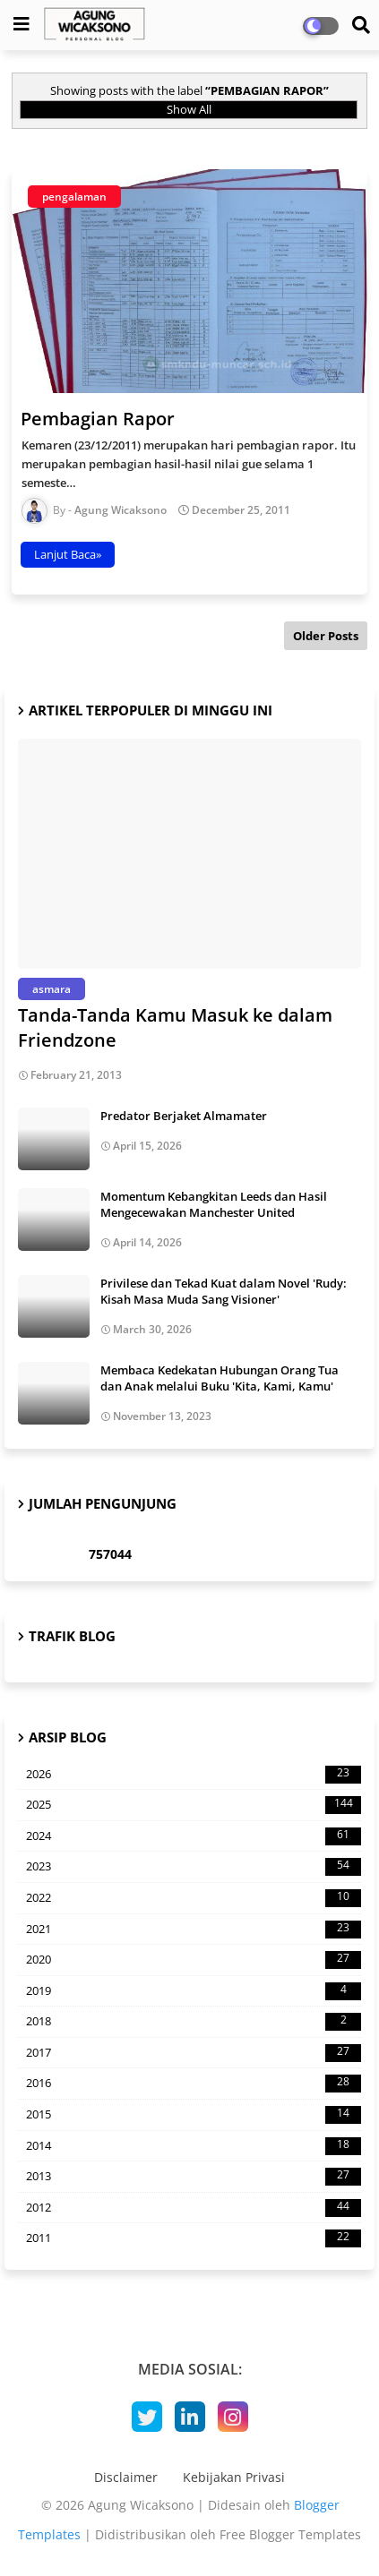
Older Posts (325, 636)
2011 (193, 2238)
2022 (193, 1898)
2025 (193, 1805)
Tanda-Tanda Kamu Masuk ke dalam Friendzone (175, 1027)
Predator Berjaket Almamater (183, 1116)
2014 (193, 2146)
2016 (193, 2083)
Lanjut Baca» (67, 554)
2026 (193, 1775)
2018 (193, 2022)
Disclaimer (126, 2477)
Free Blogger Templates (290, 2534)
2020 (193, 1960)
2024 (193, 1836)
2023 (193, 1867)
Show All (189, 109)
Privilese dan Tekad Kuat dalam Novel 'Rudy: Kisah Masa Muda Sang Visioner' (223, 1291)
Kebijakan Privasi (234, 2477)
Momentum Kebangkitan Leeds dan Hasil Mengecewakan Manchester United (213, 1204)
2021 (193, 1929)
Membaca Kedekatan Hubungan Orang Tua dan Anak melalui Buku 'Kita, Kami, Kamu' (219, 1378)
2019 (193, 1991)
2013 (193, 2177)
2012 (193, 2208)
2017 (193, 2053)
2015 (193, 2115)
